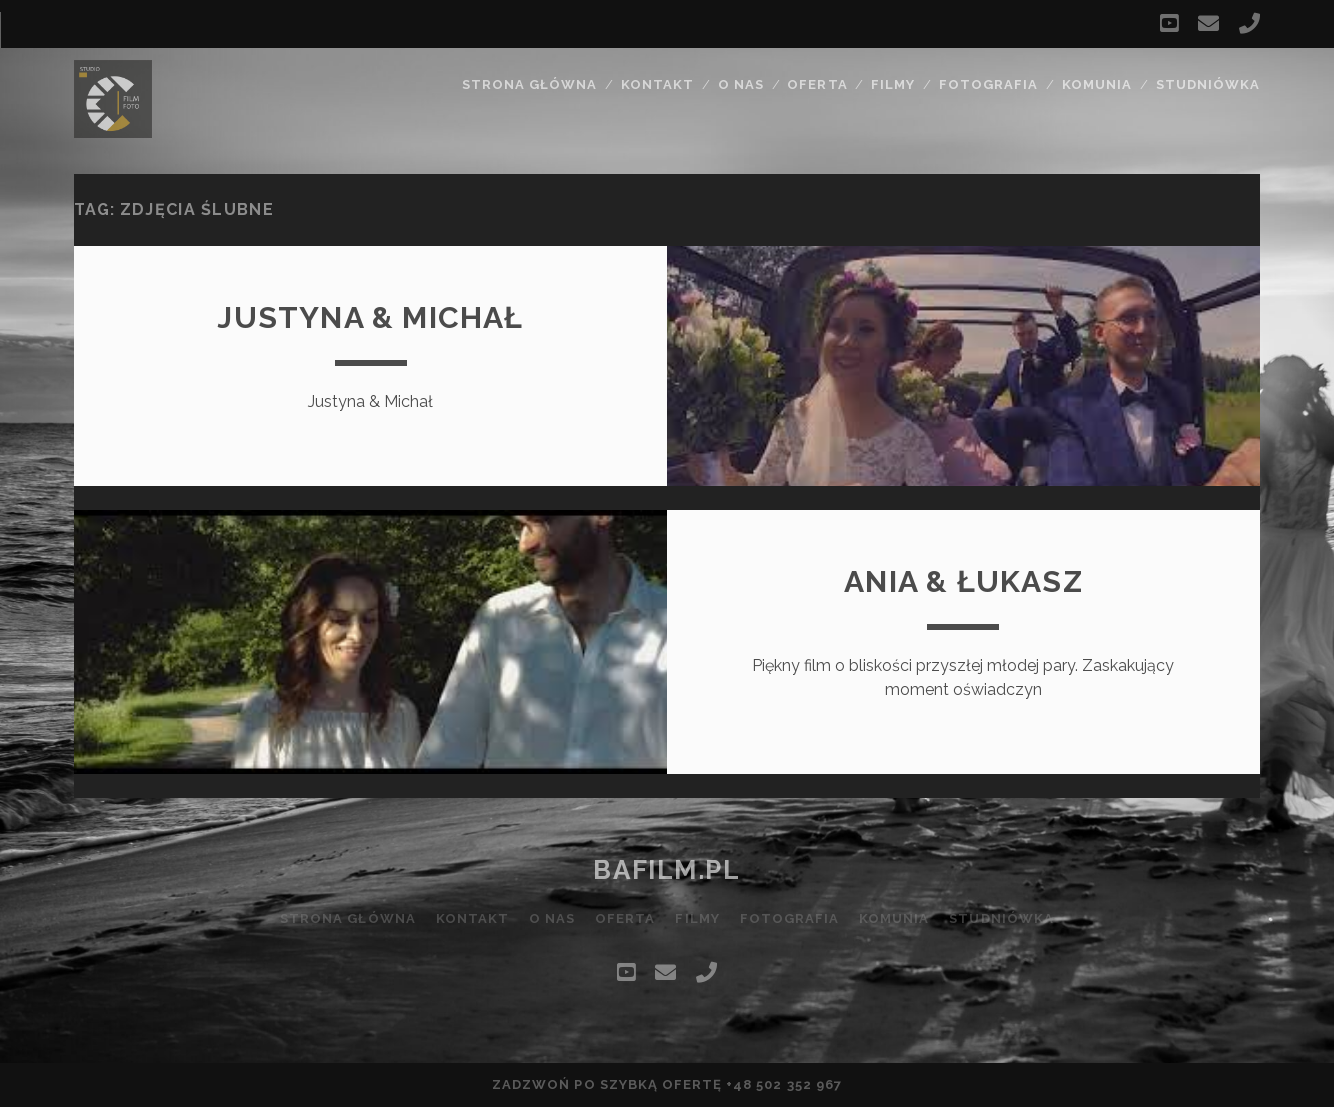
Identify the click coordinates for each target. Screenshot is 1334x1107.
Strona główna (530, 84)
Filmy (893, 84)
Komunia (1097, 84)
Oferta (817, 84)
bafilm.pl (666, 870)
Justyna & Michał (370, 317)
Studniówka (1208, 84)
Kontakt (657, 84)
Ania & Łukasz (963, 581)
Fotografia (988, 84)
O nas (741, 84)
